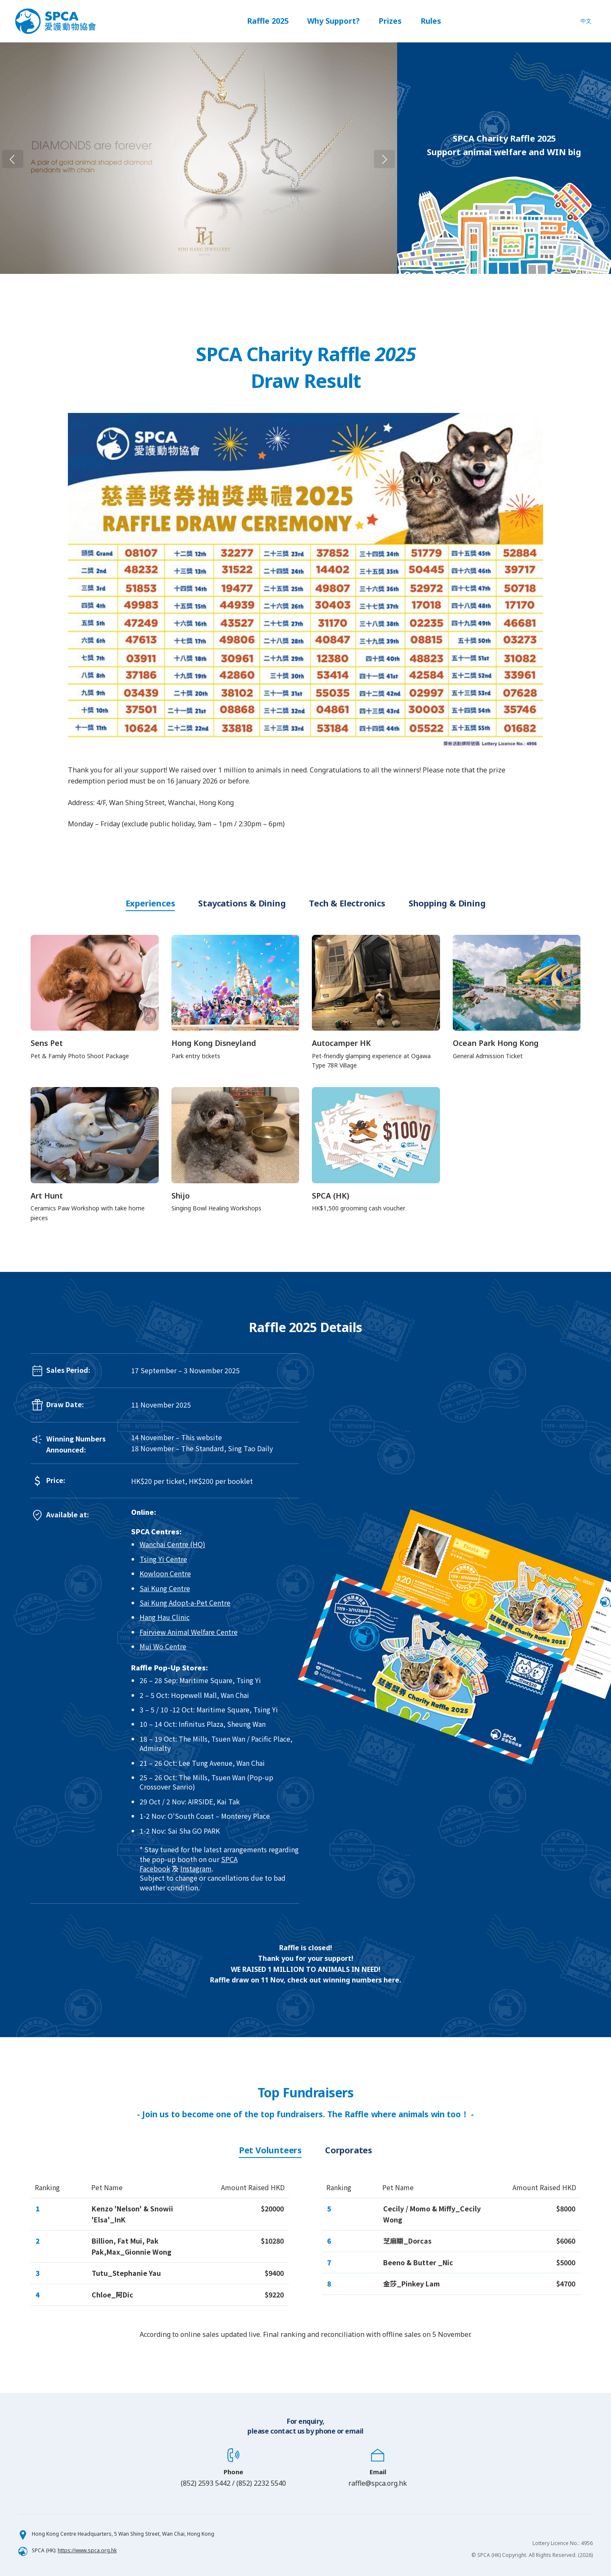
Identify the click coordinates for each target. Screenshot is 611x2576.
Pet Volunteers (270, 2150)
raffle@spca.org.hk (377, 2483)
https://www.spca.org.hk (87, 2550)
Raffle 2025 (268, 21)
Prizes (390, 21)
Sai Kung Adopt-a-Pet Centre (185, 1602)
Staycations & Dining (242, 903)
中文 (585, 21)
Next (404, 158)
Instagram (196, 1868)
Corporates (348, 2150)
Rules (430, 21)
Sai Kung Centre (165, 1588)
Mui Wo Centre (163, 1646)
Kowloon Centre (165, 1573)
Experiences (150, 903)
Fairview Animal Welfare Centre (189, 1632)
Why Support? (333, 21)
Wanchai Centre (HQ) (172, 1544)
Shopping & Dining (447, 903)
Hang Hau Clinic (165, 1617)
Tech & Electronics (347, 903)
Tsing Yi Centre (163, 1559)
